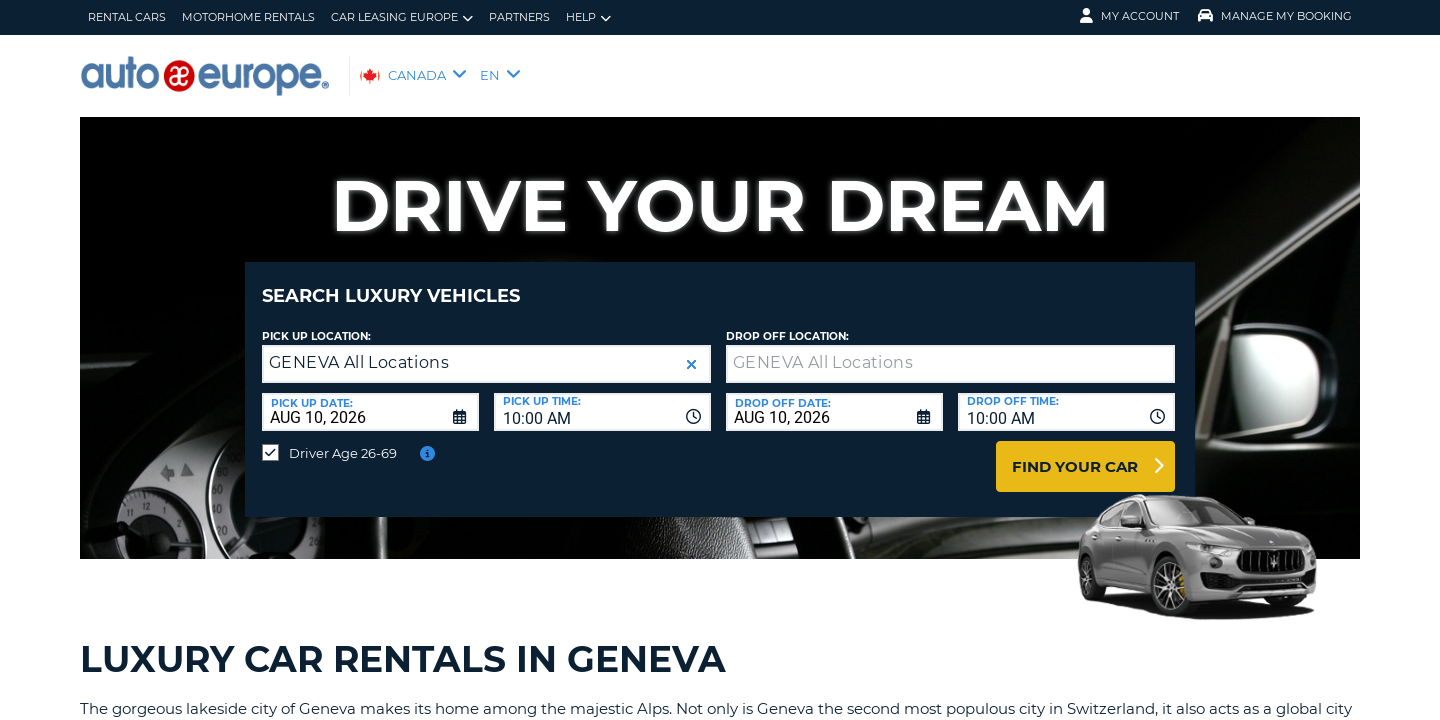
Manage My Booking (1275, 16)
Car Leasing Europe (402, 17)
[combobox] (602, 397)
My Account (1129, 16)
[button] (691, 349)
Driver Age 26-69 (343, 438)
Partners (519, 17)
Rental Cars (127, 17)
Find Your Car (1075, 451)
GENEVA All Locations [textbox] (359, 347)
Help (588, 17)
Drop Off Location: (787, 321)
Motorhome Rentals (248, 17)
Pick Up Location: (316, 321)
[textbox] (950, 349)
